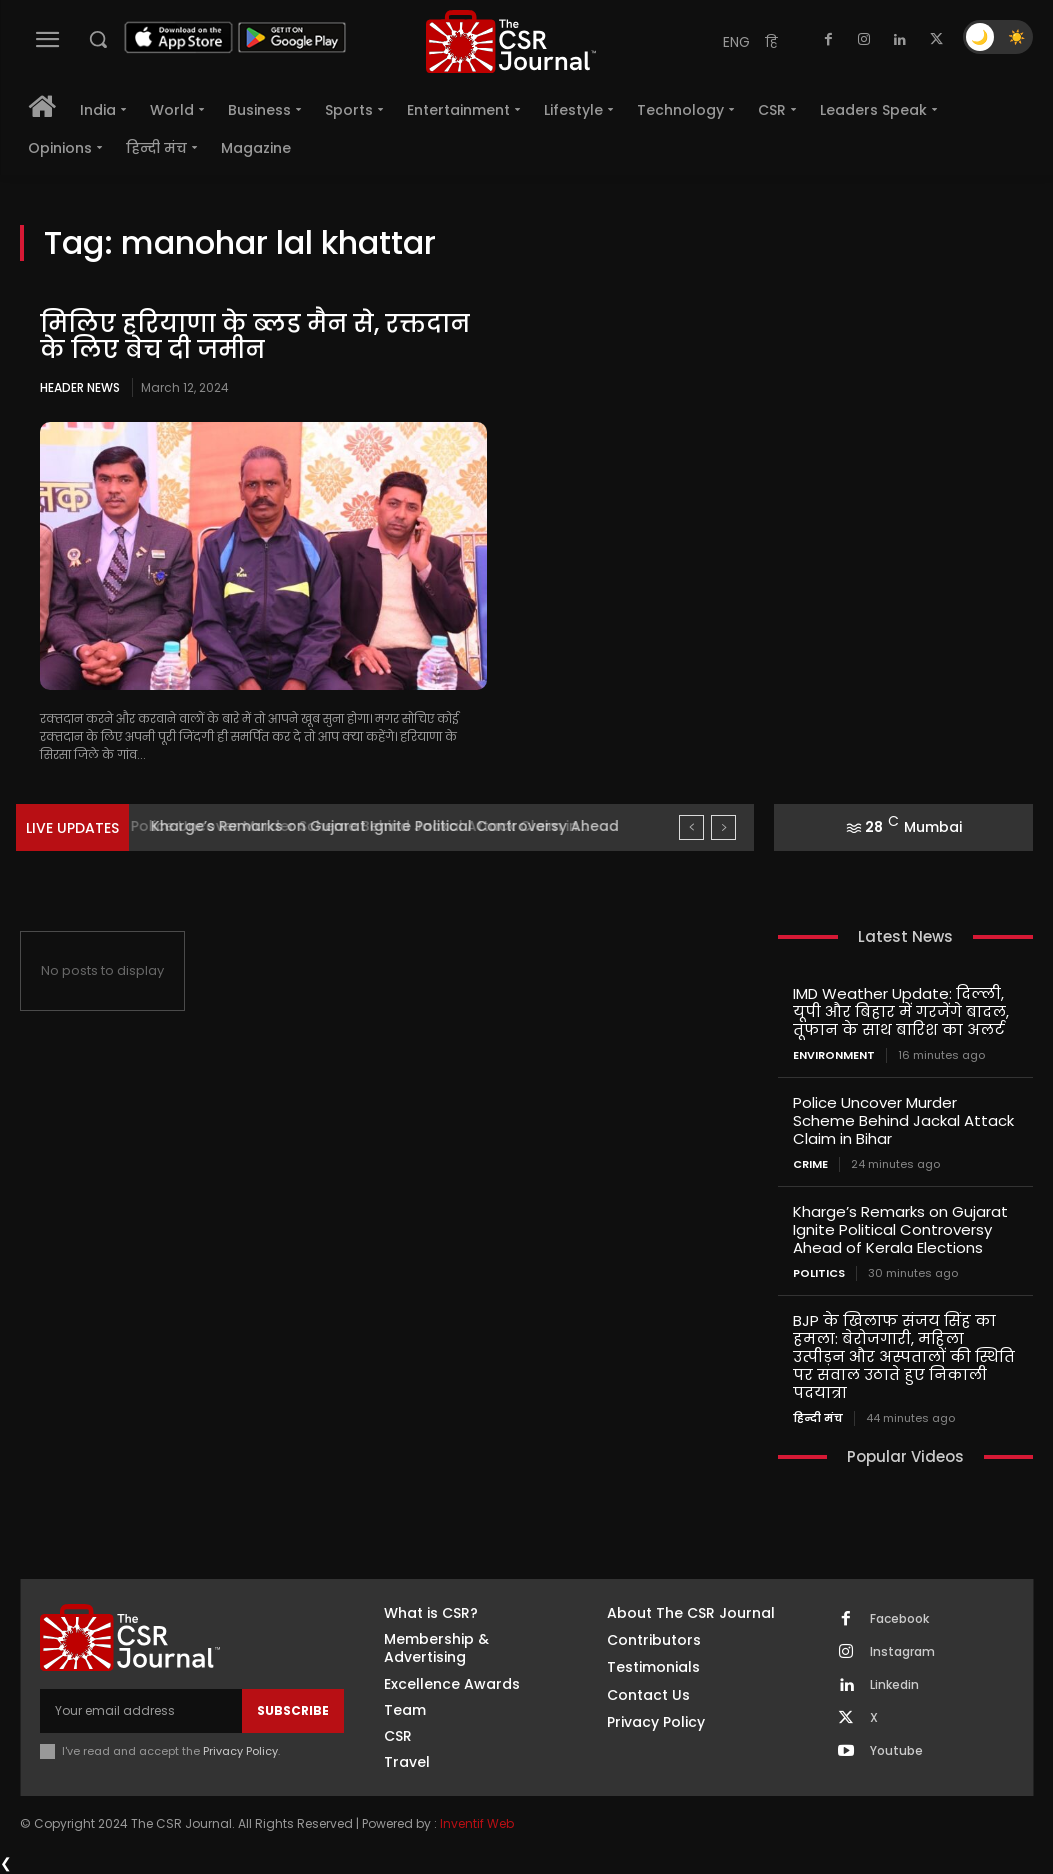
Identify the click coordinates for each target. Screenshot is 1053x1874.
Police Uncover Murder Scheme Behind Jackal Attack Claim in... (372, 826)
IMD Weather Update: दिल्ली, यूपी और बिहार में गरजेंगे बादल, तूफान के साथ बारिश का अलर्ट (901, 1011)
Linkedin (894, 1685)
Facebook (899, 1619)
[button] (98, 39)
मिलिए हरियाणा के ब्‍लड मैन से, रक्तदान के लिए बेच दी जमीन (255, 336)
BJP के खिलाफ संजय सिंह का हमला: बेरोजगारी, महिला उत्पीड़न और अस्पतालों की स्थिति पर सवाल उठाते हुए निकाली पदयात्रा (904, 1356)
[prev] (691, 827)
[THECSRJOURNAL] (511, 41)
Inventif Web (477, 1823)
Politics (819, 1273)
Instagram (902, 1652)
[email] (141, 1711)
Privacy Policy (240, 1751)
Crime (810, 1164)
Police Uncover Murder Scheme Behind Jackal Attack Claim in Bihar (903, 1120)
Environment (834, 1055)
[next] (723, 827)
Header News (80, 387)
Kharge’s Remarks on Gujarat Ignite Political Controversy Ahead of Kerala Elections (900, 1229)
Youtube (896, 1751)
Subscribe (293, 1710)
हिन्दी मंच (818, 1418)
